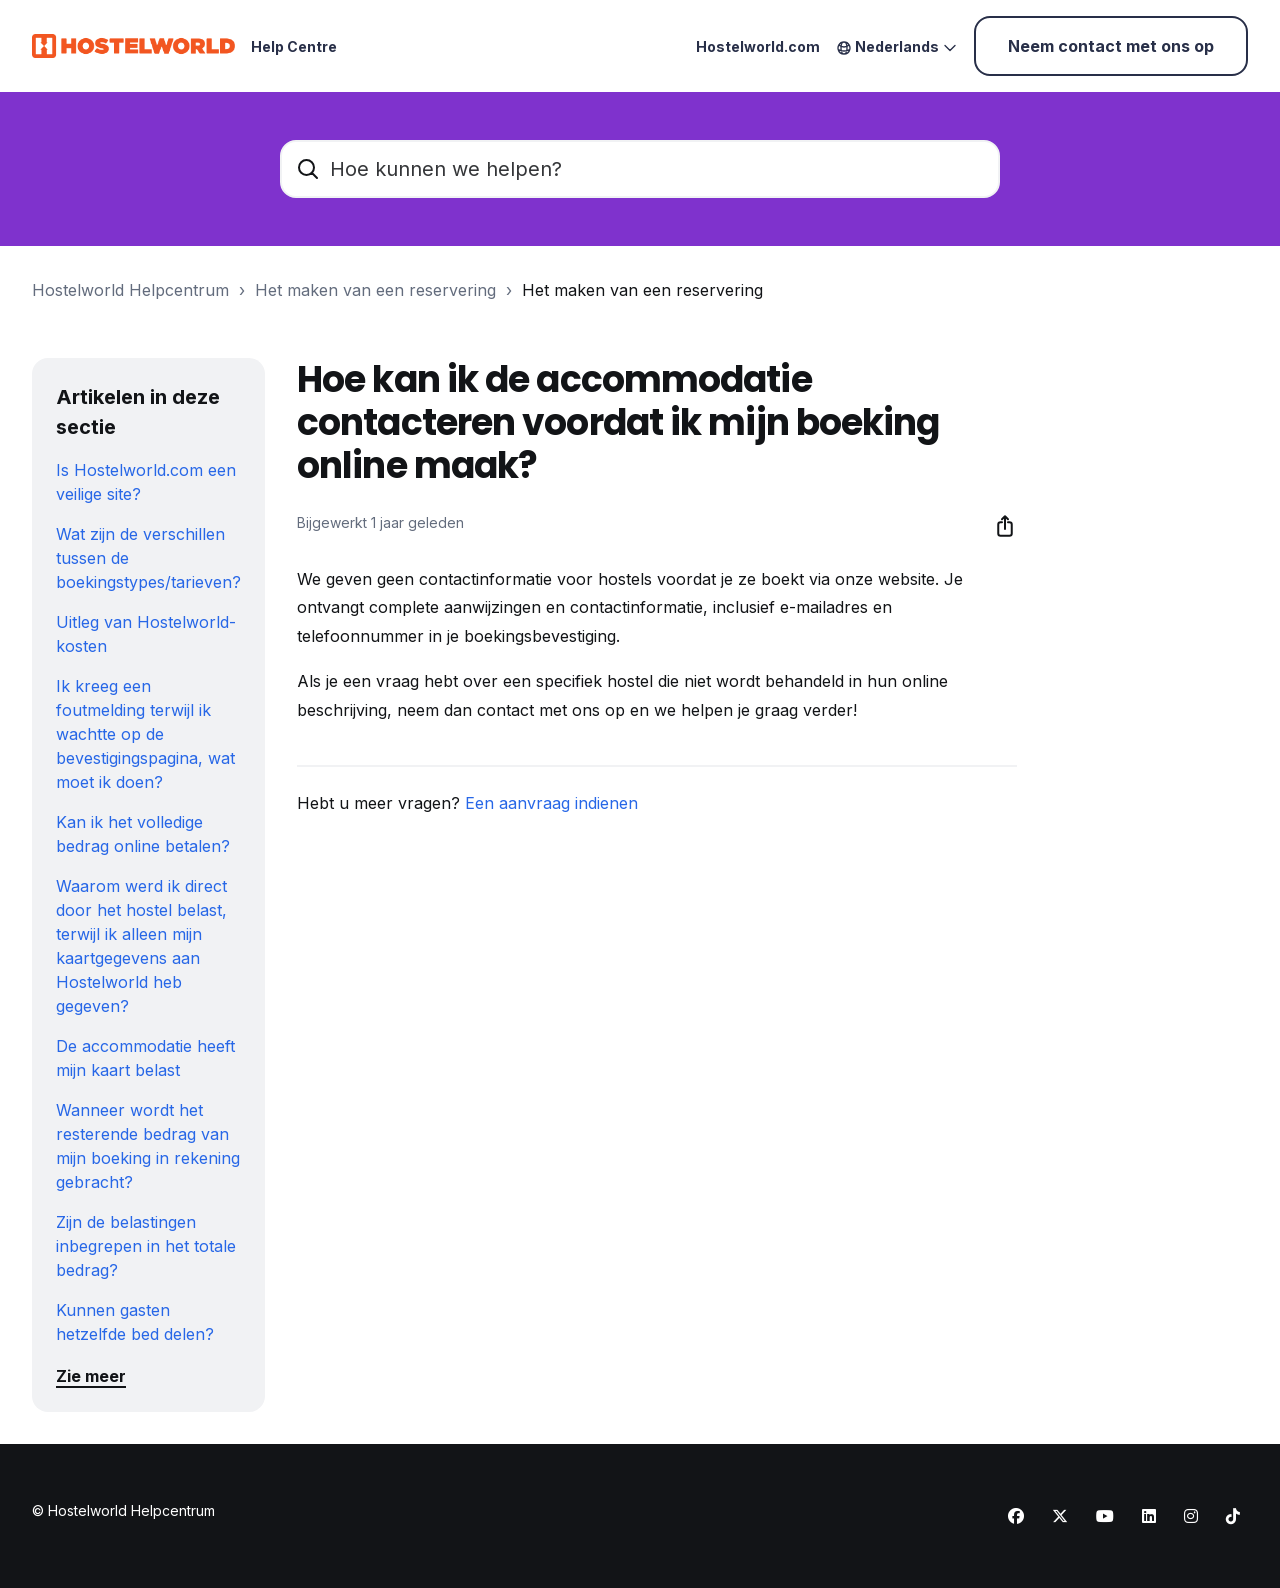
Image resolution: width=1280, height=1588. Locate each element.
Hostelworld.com (758, 46)
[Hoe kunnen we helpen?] (640, 169)
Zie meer (91, 1376)
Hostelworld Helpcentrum (130, 290)
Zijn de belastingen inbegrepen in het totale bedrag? (146, 1246)
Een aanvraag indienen (551, 803)
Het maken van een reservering (375, 290)
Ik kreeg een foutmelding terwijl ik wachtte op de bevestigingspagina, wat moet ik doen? (145, 734)
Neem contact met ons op (1111, 46)
